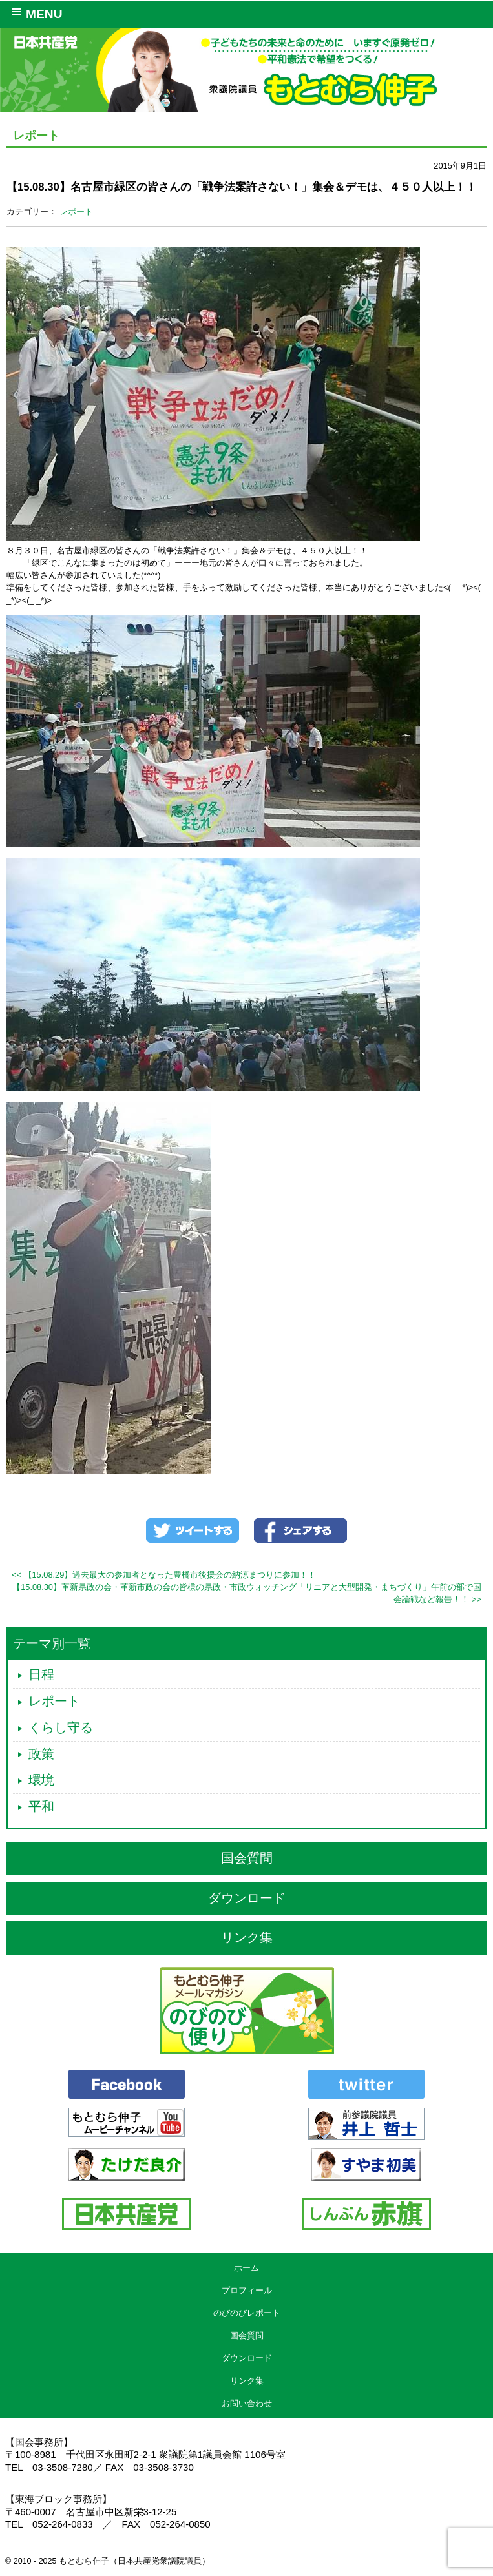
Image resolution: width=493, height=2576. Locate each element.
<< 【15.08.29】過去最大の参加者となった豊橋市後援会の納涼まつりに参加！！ (164, 1575)
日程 (41, 1674)
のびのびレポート (246, 2313)
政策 (41, 1754)
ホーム (246, 2267)
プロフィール (247, 2290)
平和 (41, 1806)
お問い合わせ (247, 2403)
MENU (34, 13)
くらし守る (60, 1727)
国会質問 (247, 1858)
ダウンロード (247, 1898)
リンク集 (247, 1937)
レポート (76, 211)
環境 (41, 1780)
